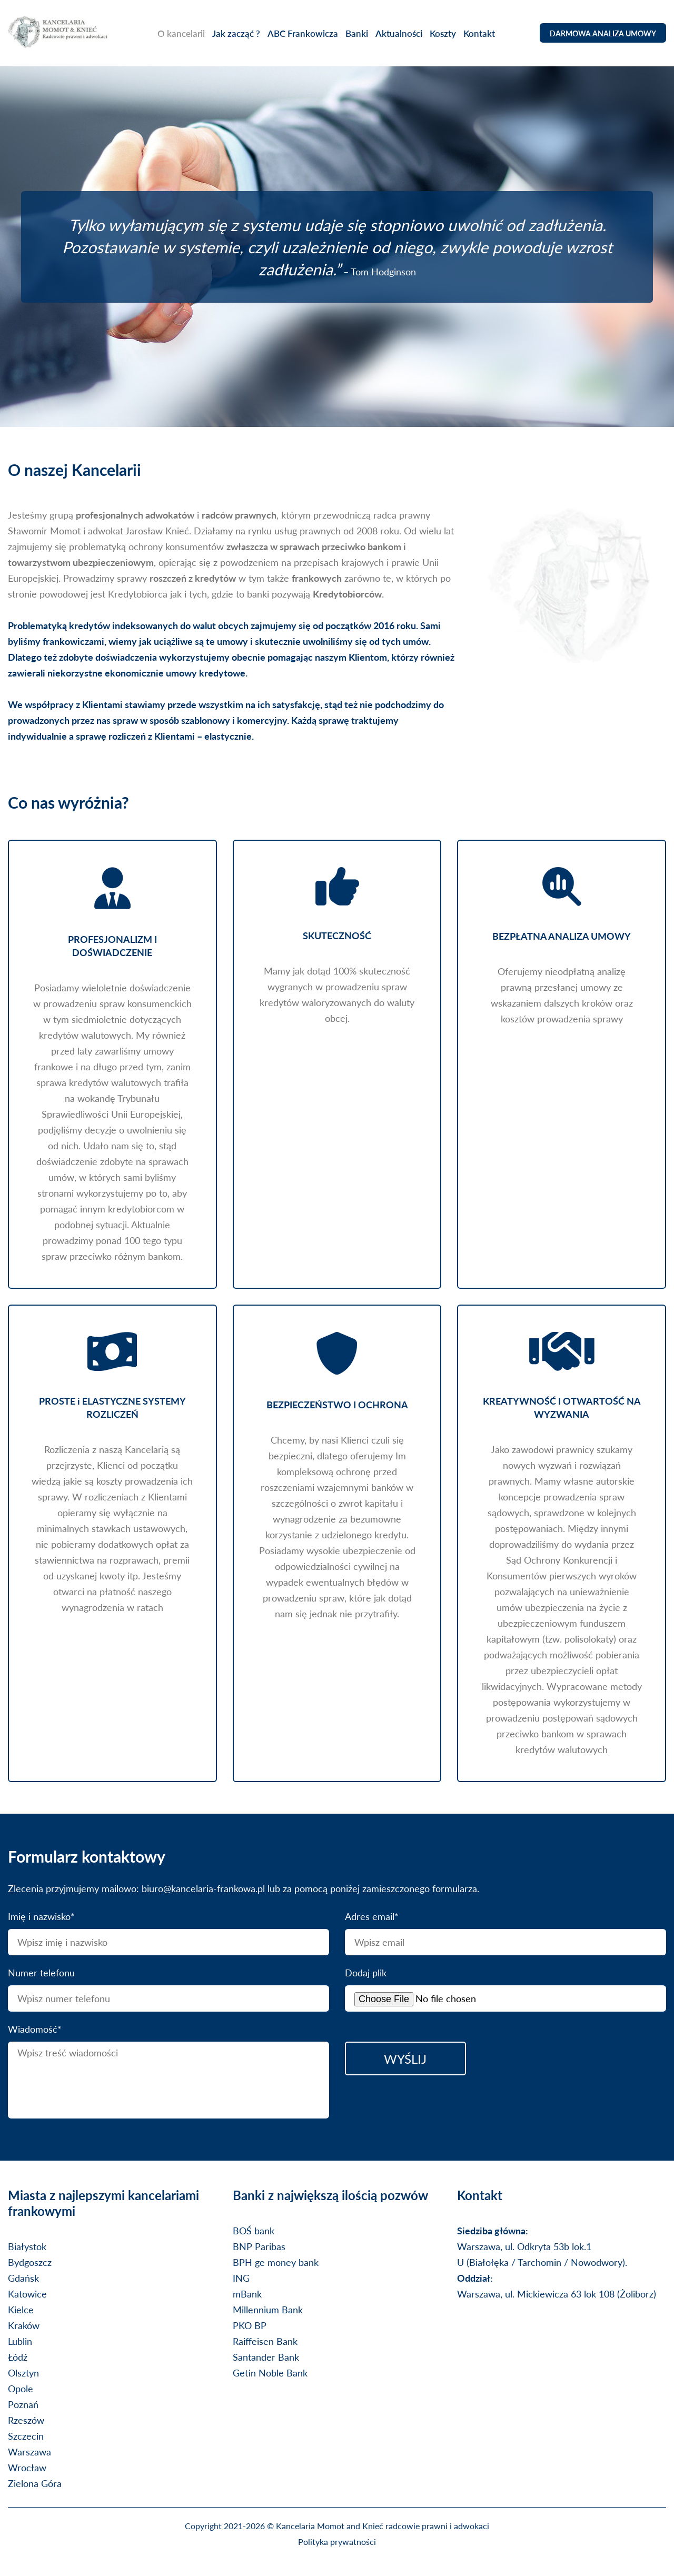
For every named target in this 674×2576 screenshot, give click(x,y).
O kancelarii (185, 34)
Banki (360, 34)
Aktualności (402, 34)
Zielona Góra (35, 2483)
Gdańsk (23, 2277)
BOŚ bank (253, 2230)
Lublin (20, 2341)
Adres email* (372, 1916)
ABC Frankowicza (306, 34)
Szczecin (26, 2435)
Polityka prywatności (337, 2541)
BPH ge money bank (276, 2262)
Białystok (27, 2246)
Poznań (23, 2404)
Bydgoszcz (30, 2262)
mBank (247, 2293)
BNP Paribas (259, 2246)
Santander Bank (266, 2356)
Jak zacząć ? (240, 34)
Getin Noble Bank (270, 2372)
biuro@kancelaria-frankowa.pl (203, 1888)
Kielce (21, 2309)
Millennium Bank (268, 2309)
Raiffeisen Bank (265, 2341)
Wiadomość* (35, 2028)
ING (241, 2277)
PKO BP (249, 2325)
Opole (20, 2388)
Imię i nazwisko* (41, 1916)
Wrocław (27, 2467)
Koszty (446, 34)
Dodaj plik (365, 1972)
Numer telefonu (41, 1972)
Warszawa (29, 2451)
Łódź (17, 2356)
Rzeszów (26, 2419)
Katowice (27, 2293)
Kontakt (483, 34)
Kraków (23, 2325)
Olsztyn (23, 2372)
